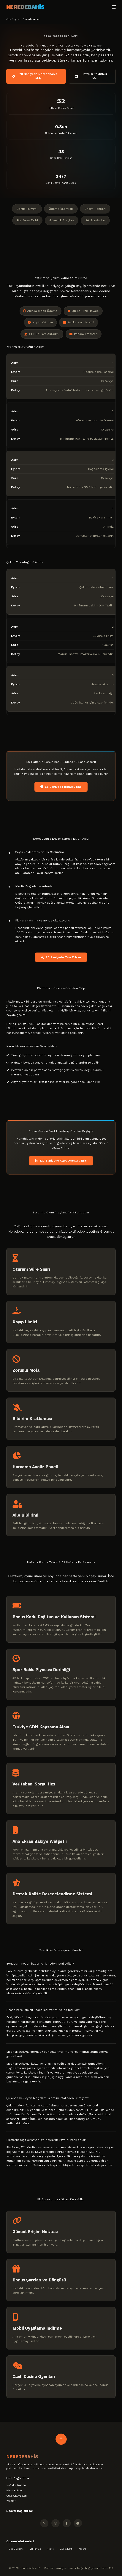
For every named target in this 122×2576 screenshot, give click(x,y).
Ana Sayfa (12, 18)
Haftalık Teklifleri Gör (91, 76)
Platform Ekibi (27, 220)
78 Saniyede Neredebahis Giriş (34, 76)
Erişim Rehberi (95, 209)
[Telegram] (78, 2523)
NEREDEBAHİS (25, 7)
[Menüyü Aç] (114, 7)
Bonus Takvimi (27, 209)
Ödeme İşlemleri (61, 209)
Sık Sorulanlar (95, 220)
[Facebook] (67, 2523)
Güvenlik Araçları (61, 220)
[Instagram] (55, 2523)
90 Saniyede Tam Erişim (61, 957)
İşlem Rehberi (14, 2490)
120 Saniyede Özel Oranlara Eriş (61, 1160)
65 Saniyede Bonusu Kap (61, 786)
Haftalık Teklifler (16, 2485)
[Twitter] (44, 2523)
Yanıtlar (10, 2500)
